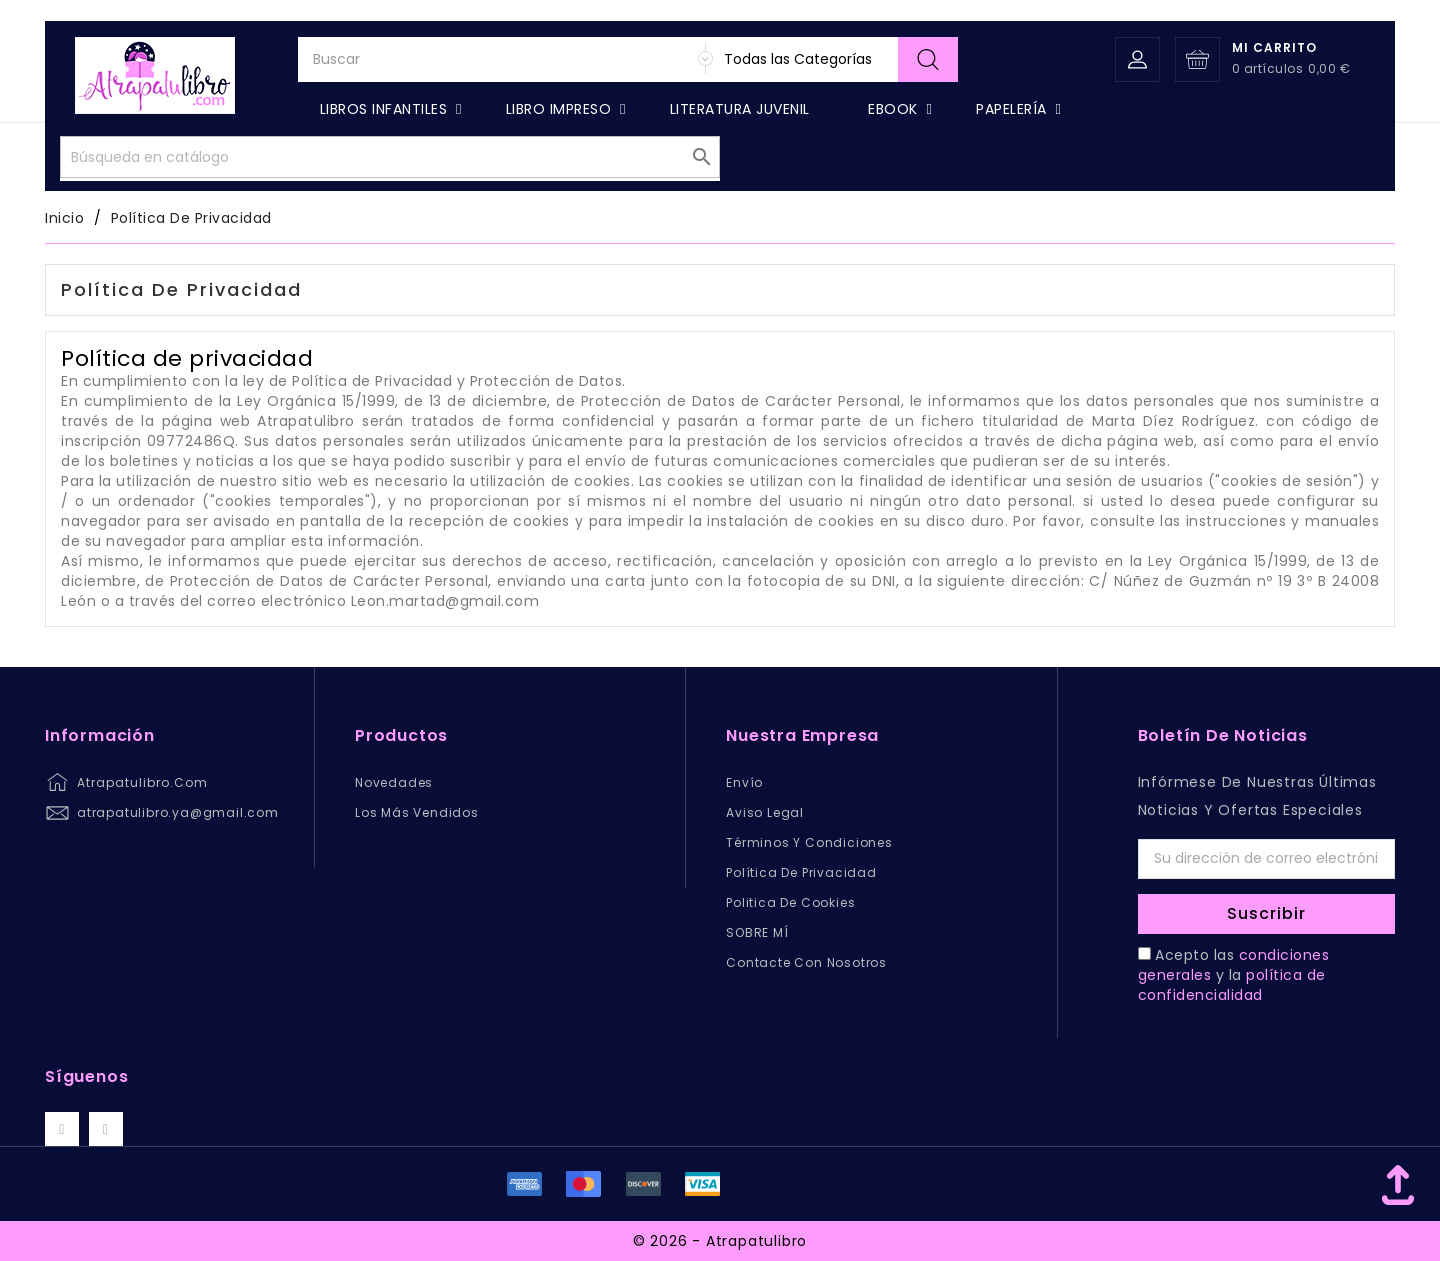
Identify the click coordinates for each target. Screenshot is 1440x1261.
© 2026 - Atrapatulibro (720, 1241)
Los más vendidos (417, 812)
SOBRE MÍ (757, 932)
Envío (744, 782)
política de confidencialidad (1232, 985)
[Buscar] (628, 103)
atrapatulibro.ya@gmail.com (178, 812)
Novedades (394, 782)
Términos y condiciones (809, 842)
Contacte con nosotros (806, 962)
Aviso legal (765, 812)
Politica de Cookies (790, 902)
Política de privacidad (801, 872)
